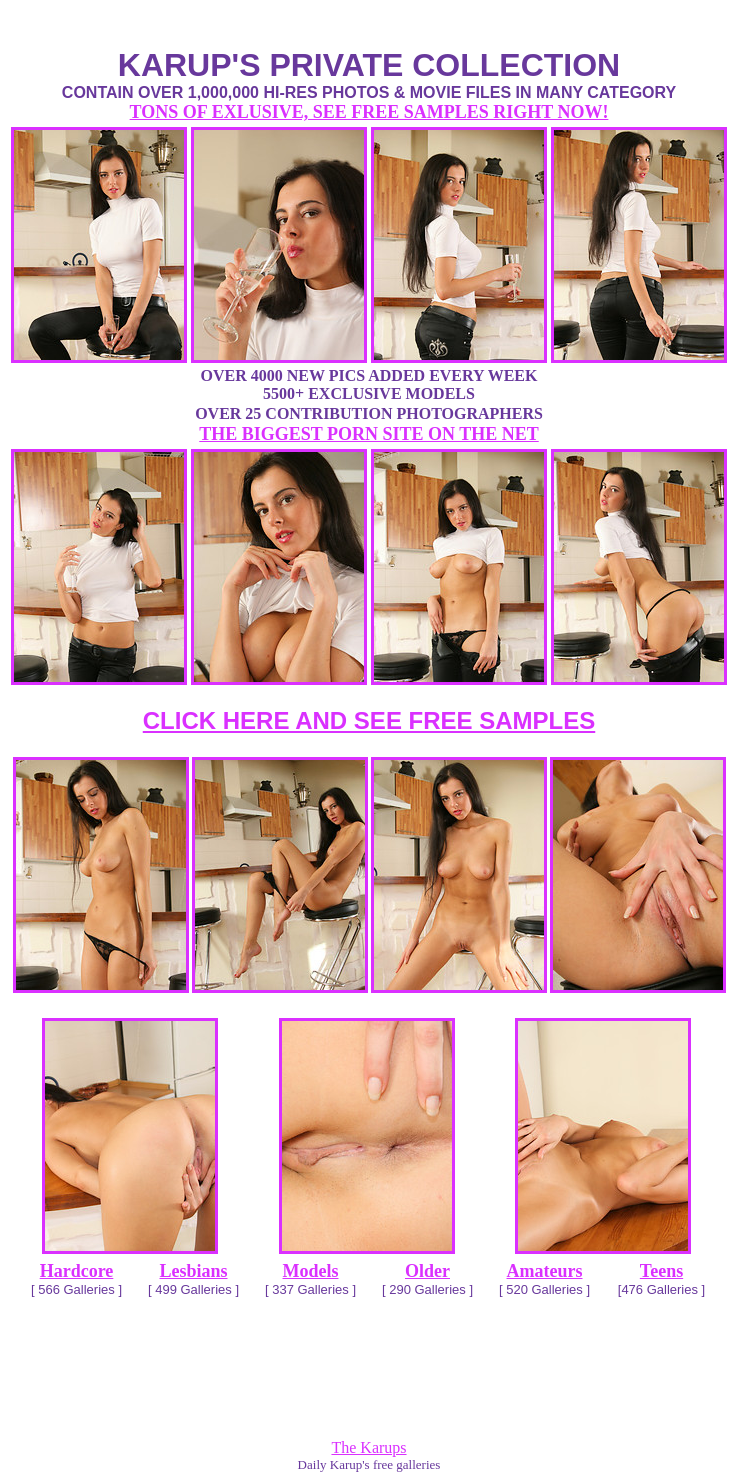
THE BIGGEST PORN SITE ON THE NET (368, 434)
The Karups (368, 1447)
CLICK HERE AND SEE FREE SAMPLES (369, 720)
